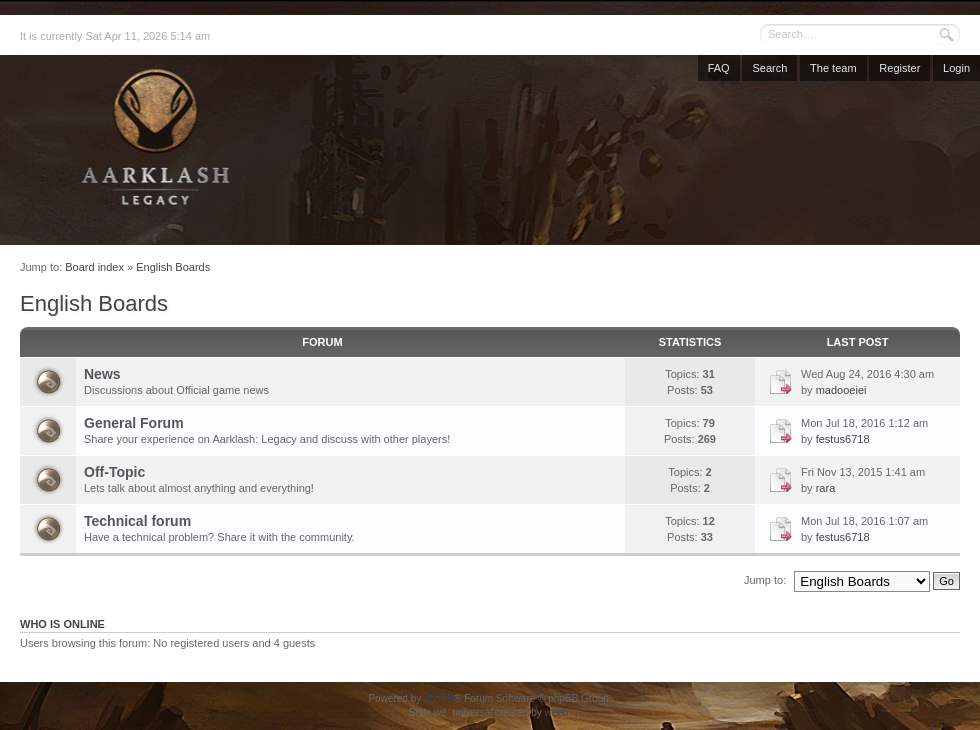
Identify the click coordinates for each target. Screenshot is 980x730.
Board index (94, 267)
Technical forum (137, 521)
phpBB (439, 698)
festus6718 (843, 439)
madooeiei (841, 390)
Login (956, 68)
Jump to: (765, 580)
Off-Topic (114, 472)
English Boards (173, 267)
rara (826, 488)
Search (769, 68)
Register (899, 68)
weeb (556, 712)
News (102, 374)
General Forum (134, 423)
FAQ (719, 68)
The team (833, 68)
